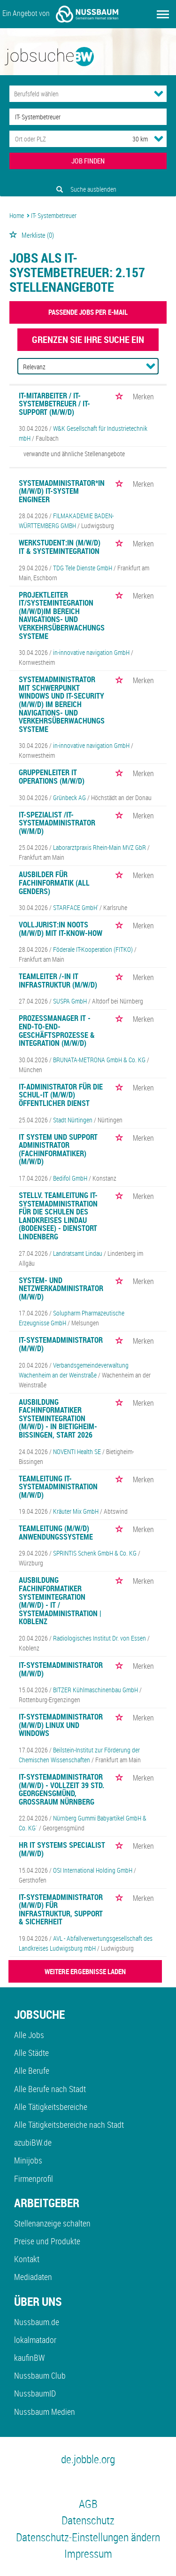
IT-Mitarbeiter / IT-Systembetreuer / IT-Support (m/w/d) (54, 403)
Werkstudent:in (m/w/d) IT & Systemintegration (59, 546)
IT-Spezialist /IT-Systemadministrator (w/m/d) (57, 822)
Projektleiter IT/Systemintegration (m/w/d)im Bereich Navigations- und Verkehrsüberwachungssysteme (62, 615)
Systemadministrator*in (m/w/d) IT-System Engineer (62, 491)
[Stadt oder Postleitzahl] (62, 139)
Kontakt (26, 2259)
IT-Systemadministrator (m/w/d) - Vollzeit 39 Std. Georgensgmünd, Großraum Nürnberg (61, 1789)
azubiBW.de (33, 2142)
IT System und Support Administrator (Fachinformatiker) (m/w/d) (58, 1149)
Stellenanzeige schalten (52, 2223)
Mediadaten (33, 2276)
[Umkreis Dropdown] (159, 138)
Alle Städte (31, 2052)
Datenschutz (88, 2520)
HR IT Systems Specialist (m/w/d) (62, 1849)
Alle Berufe (31, 2070)
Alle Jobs (29, 2034)
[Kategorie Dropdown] (159, 93)
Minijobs (28, 2160)
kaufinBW (29, 2357)
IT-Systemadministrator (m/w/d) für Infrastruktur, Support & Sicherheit (61, 1909)
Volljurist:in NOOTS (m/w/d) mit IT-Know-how (60, 928)
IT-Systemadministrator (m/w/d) (61, 1344)
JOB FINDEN (88, 160)
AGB (88, 2503)
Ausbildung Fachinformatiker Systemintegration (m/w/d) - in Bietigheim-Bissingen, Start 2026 (58, 1418)
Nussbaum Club (40, 2375)
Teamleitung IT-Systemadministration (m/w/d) (58, 1486)
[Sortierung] (78, 366)
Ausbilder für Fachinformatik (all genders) (54, 882)
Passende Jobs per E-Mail (88, 312)
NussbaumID (35, 2393)
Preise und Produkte (47, 2241)
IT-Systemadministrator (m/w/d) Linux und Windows (61, 1725)
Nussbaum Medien (44, 2411)
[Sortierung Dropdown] (151, 366)
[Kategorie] (78, 94)
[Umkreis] (131, 139)
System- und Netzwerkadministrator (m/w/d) (61, 1288)
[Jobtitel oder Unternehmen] (88, 117)
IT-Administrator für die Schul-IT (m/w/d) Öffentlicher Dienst (61, 1095)
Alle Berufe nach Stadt (50, 2088)
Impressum (88, 2553)
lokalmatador (35, 2339)
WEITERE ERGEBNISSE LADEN (85, 1971)
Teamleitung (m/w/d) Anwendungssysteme (56, 1532)
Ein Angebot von (60, 14)
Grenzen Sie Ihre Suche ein (88, 339)
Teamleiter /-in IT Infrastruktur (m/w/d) (58, 980)
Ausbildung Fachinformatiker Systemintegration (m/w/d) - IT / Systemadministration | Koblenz (60, 1601)
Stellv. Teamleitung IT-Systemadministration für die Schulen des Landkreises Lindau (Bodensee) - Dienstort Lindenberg (58, 1216)
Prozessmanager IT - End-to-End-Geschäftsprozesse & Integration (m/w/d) (57, 1030)
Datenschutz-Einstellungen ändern (88, 2537)
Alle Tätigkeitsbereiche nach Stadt (69, 2124)
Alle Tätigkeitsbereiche (50, 2106)
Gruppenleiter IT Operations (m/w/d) (51, 776)
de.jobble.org (88, 2459)
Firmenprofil (33, 2178)
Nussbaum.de (36, 2321)
